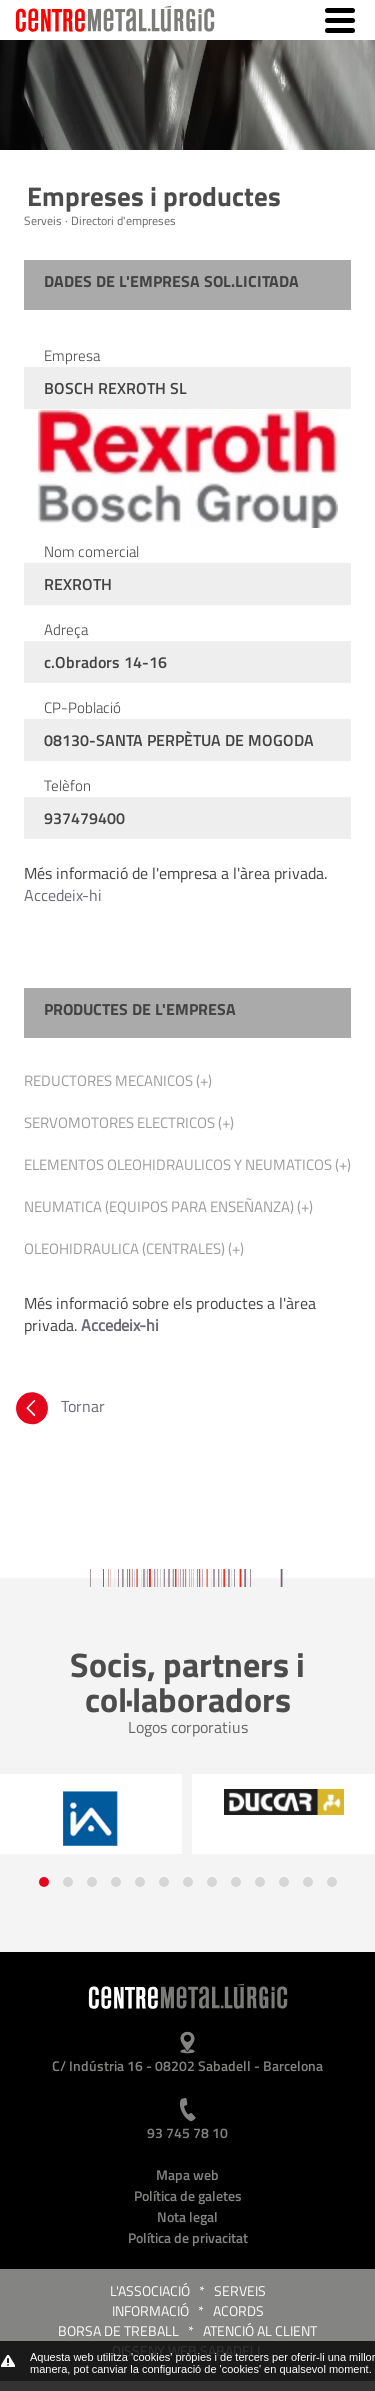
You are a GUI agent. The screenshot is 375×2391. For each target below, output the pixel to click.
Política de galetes (188, 2195)
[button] (44, 1882)
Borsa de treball (118, 2330)
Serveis (240, 2290)
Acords (238, 2310)
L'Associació (150, 2290)
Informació (150, 2310)
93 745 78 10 (187, 2132)
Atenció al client (260, 2330)
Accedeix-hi (63, 895)
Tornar (58, 1406)
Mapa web (187, 2174)
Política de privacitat (188, 2237)
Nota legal (187, 2216)
